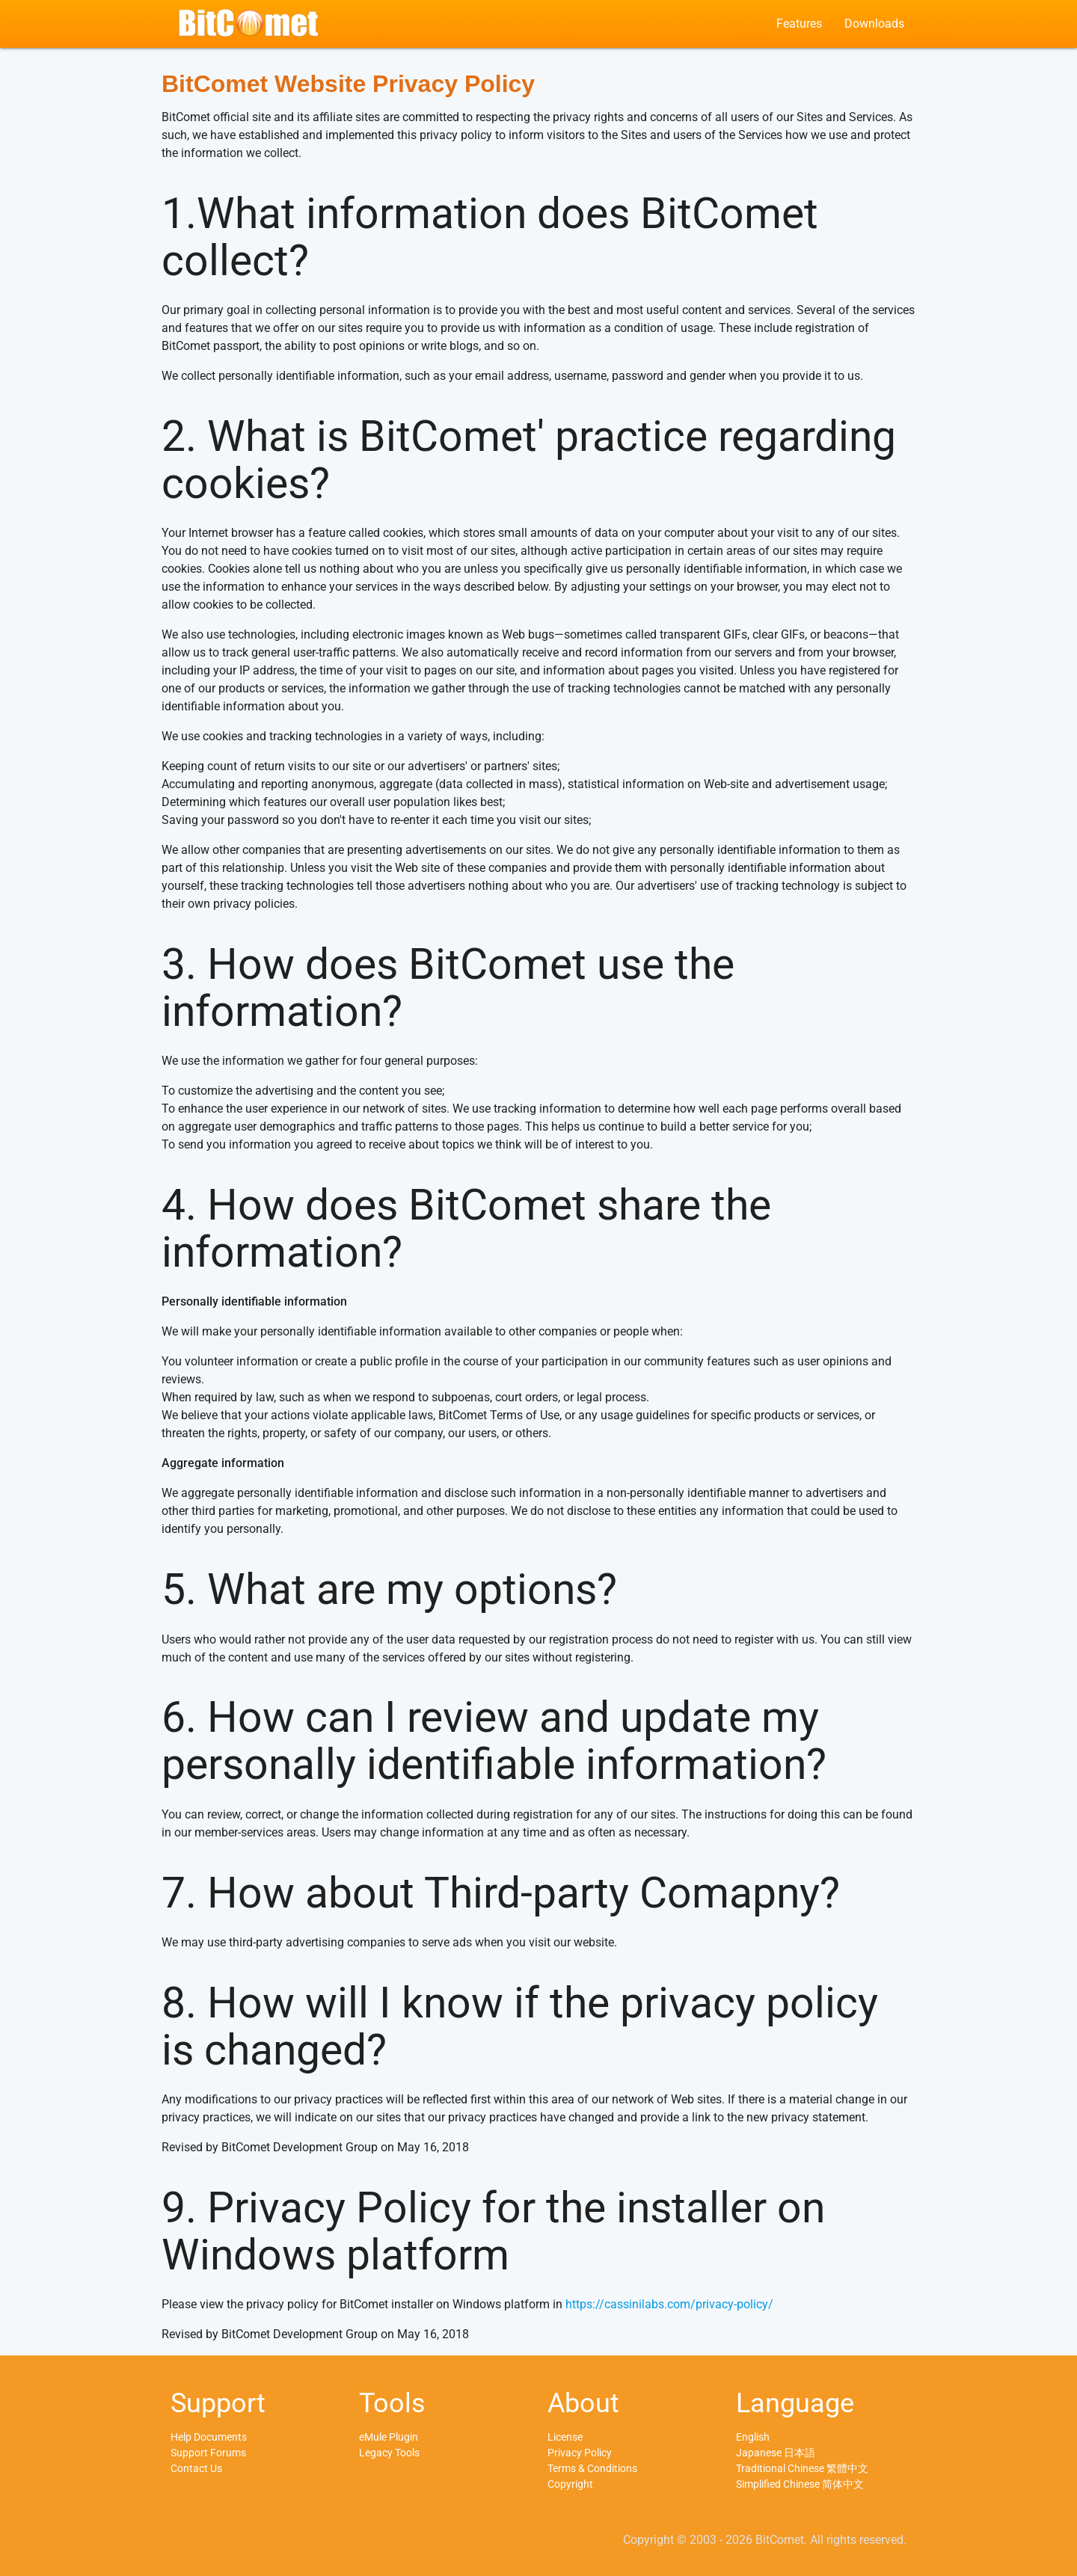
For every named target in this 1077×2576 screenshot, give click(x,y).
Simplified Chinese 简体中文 (800, 2484)
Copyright (570, 2484)
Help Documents (209, 2437)
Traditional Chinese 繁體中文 (802, 2468)
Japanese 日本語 (775, 2453)
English (753, 2437)
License (565, 2437)
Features (799, 23)
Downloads (874, 23)
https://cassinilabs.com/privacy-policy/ (669, 2304)
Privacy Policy (579, 2453)
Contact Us (196, 2468)
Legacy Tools (389, 2453)
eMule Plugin (388, 2437)
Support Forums (208, 2453)
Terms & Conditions (592, 2468)
